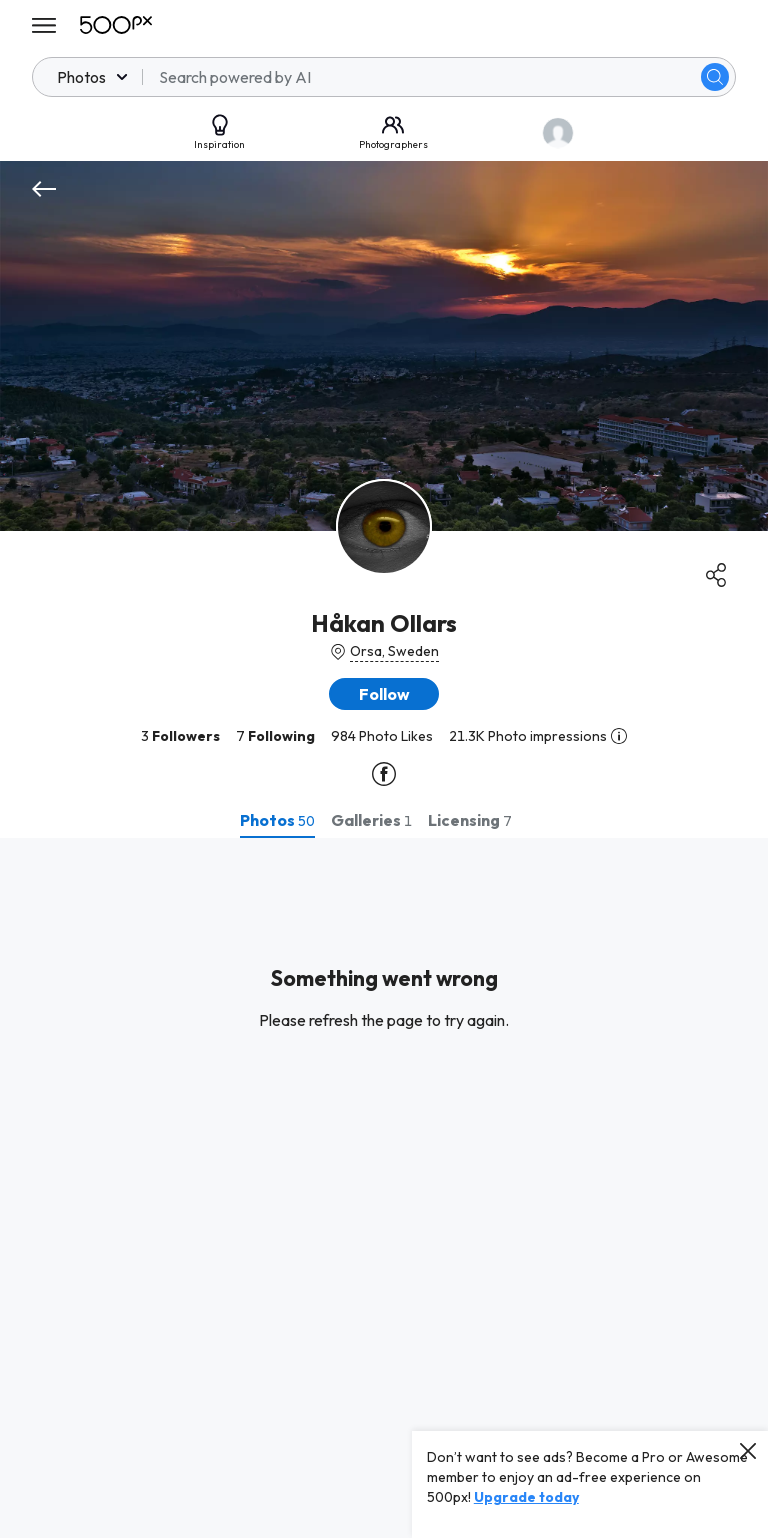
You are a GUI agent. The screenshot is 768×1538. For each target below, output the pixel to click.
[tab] (277, 820)
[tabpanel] (384, 1188)
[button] (384, 694)
